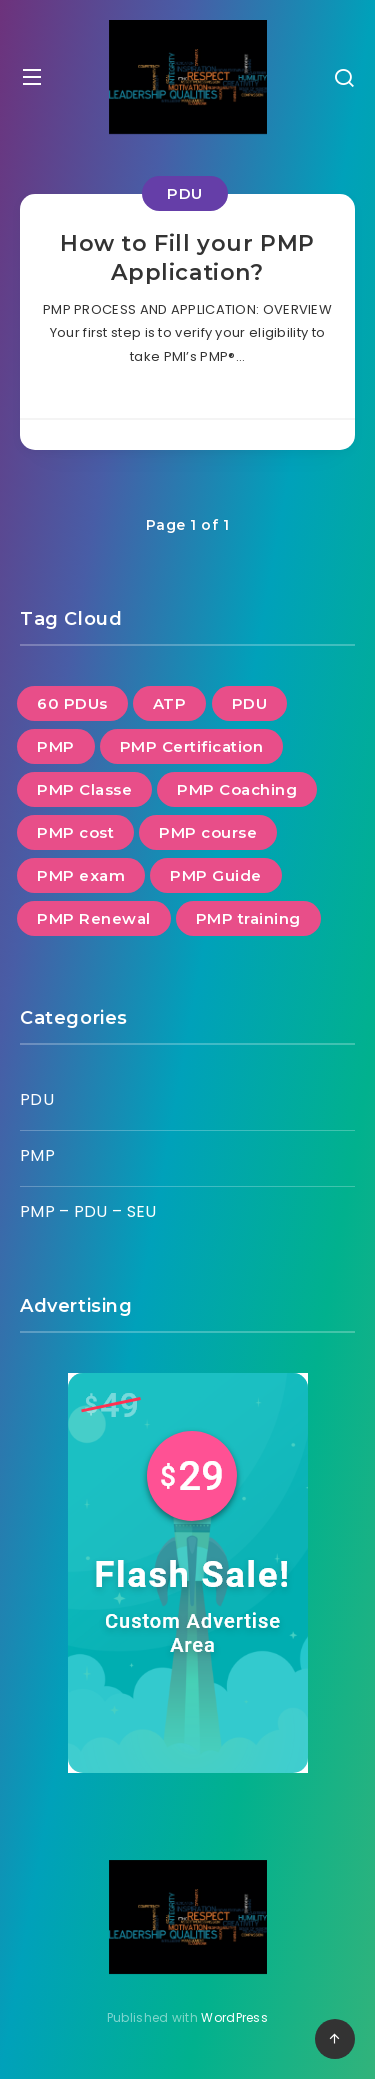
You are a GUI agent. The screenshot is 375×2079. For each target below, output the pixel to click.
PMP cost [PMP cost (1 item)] (75, 832)
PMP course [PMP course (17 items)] (208, 832)
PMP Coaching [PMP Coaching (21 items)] (237, 789)
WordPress (234, 2017)
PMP (37, 1155)
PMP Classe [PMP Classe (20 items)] (84, 789)
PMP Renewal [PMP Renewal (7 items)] (94, 918)
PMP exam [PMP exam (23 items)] (81, 875)
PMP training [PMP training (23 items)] (248, 918)
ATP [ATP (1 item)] (170, 703)
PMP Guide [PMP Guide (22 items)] (216, 875)
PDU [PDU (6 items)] (250, 703)
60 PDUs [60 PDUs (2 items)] (72, 703)
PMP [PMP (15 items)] (56, 746)
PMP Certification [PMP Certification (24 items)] (192, 746)
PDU (185, 193)
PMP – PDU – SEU (88, 1211)
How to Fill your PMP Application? (187, 258)
